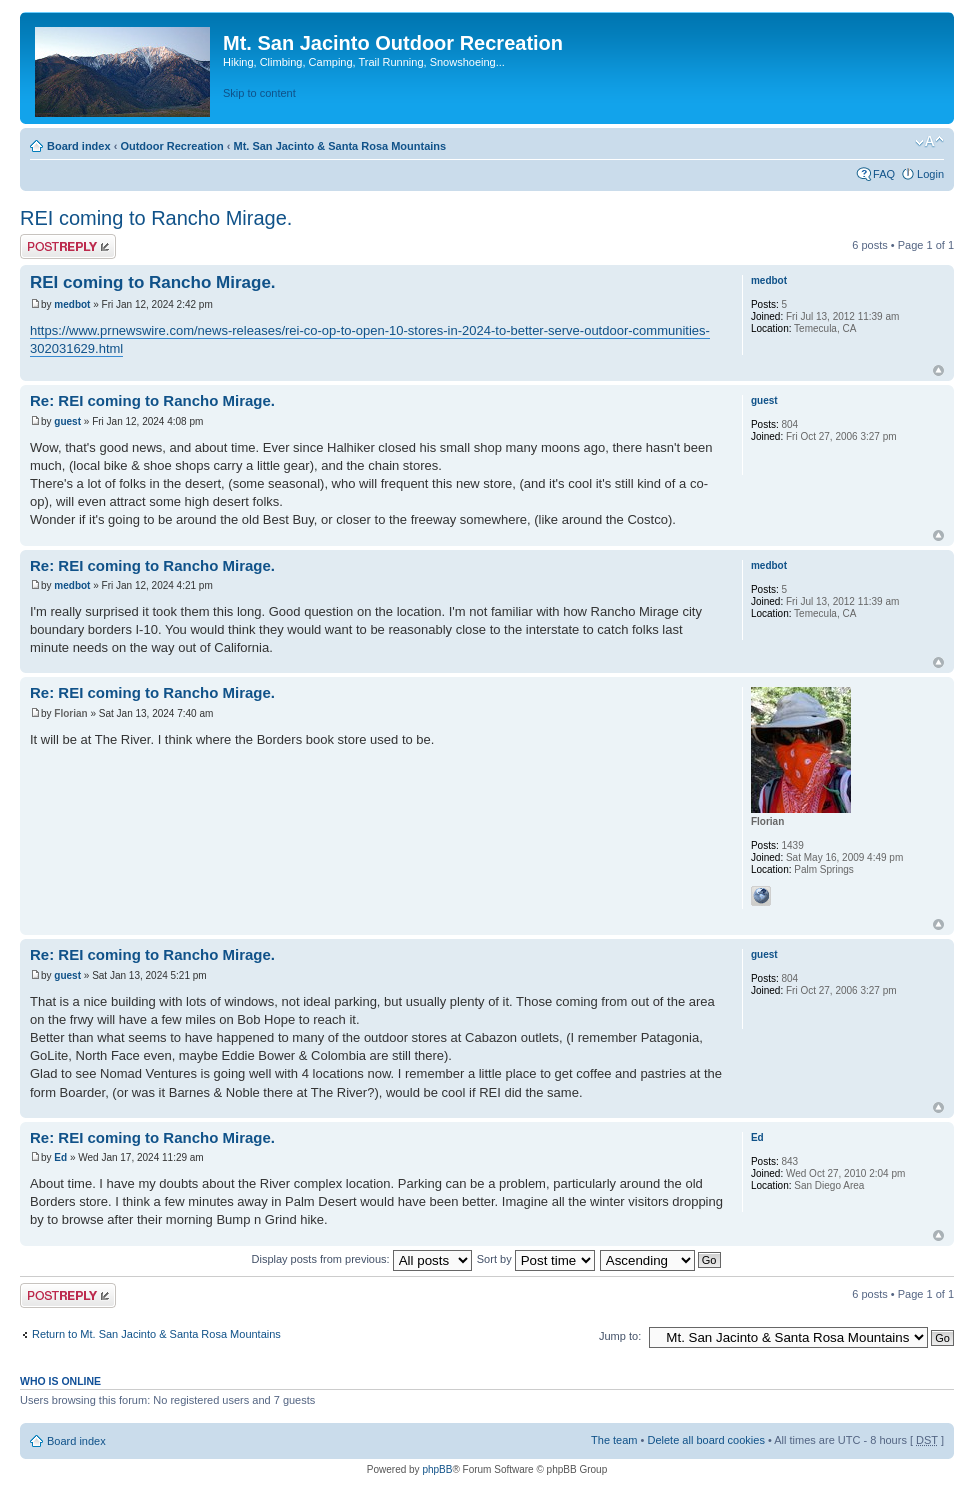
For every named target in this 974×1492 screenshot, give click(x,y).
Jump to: (620, 1336)
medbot (72, 304)
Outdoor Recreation (171, 146)
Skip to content (259, 93)
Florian (70, 713)
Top (938, 370)
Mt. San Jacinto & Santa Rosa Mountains (339, 146)
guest (67, 421)
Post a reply (68, 246)
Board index (79, 146)
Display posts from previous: (362, 1259)
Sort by (536, 1259)
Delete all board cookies (705, 1440)
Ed (60, 1157)
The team (614, 1440)
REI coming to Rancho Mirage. (156, 218)
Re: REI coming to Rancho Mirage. (152, 400)
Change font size (929, 142)
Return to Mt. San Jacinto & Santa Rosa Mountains (156, 1334)
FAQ (884, 174)
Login (930, 174)
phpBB (437, 1469)
